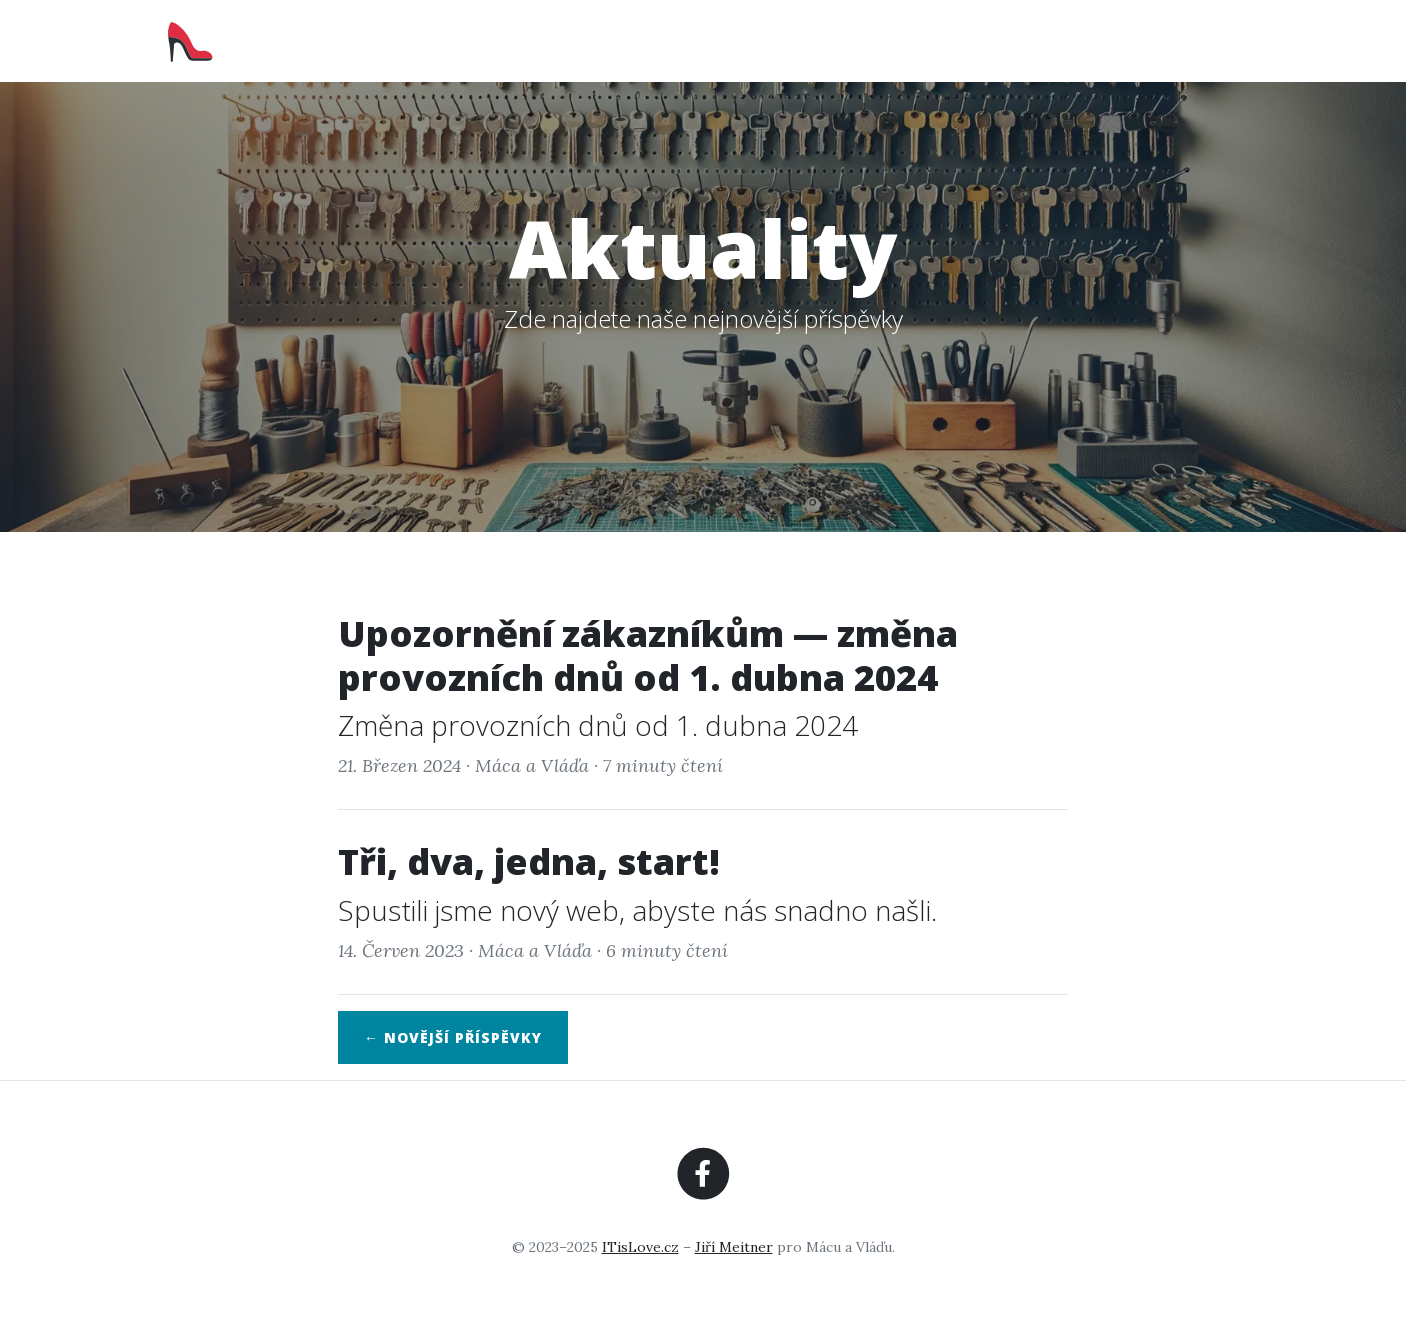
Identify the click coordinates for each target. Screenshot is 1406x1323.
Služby (980, 40)
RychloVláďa (254, 40)
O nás (891, 40)
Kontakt (1203, 40)
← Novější (453, 1037)
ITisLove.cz (640, 1247)
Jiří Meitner (734, 1247)
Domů (807, 40)
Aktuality (1087, 40)
